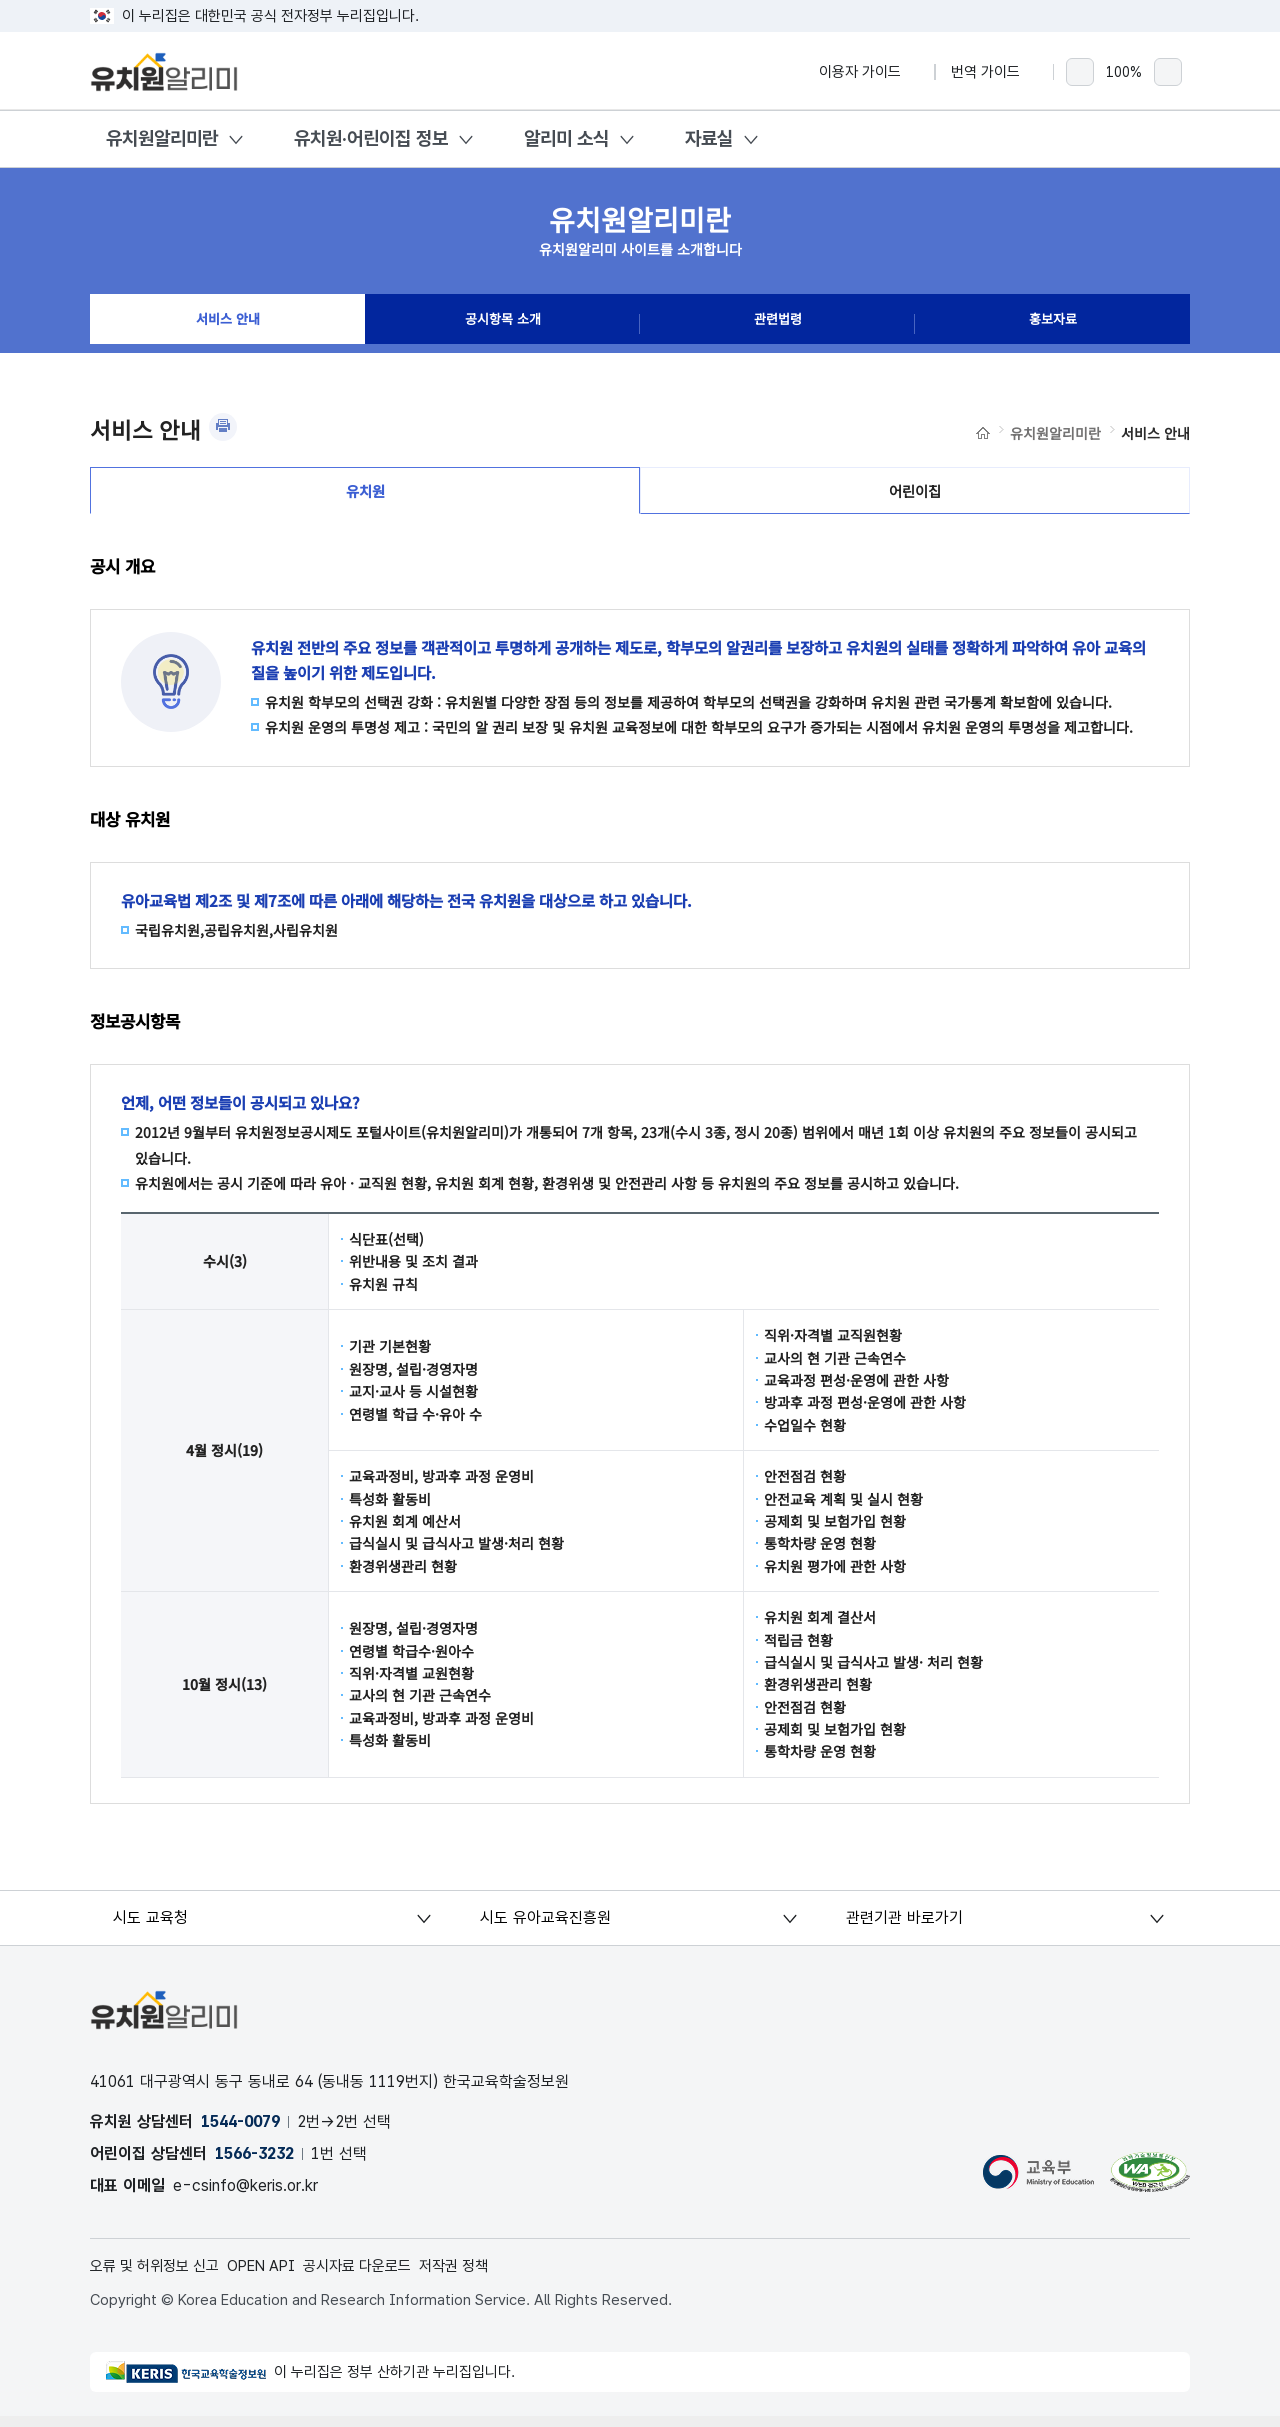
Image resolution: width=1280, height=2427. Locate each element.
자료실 (709, 138)
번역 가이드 (994, 72)
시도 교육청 (152, 1927)
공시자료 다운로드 (380, 2276)
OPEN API (276, 2276)
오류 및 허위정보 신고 (160, 2276)
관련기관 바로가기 (905, 1927)
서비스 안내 (228, 324)
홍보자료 (1053, 324)
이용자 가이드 (869, 72)
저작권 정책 (484, 2276)
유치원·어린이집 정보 (371, 138)
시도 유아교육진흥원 (546, 1927)
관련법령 (778, 324)
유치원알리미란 (162, 138)
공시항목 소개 (503, 324)
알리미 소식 (566, 138)
